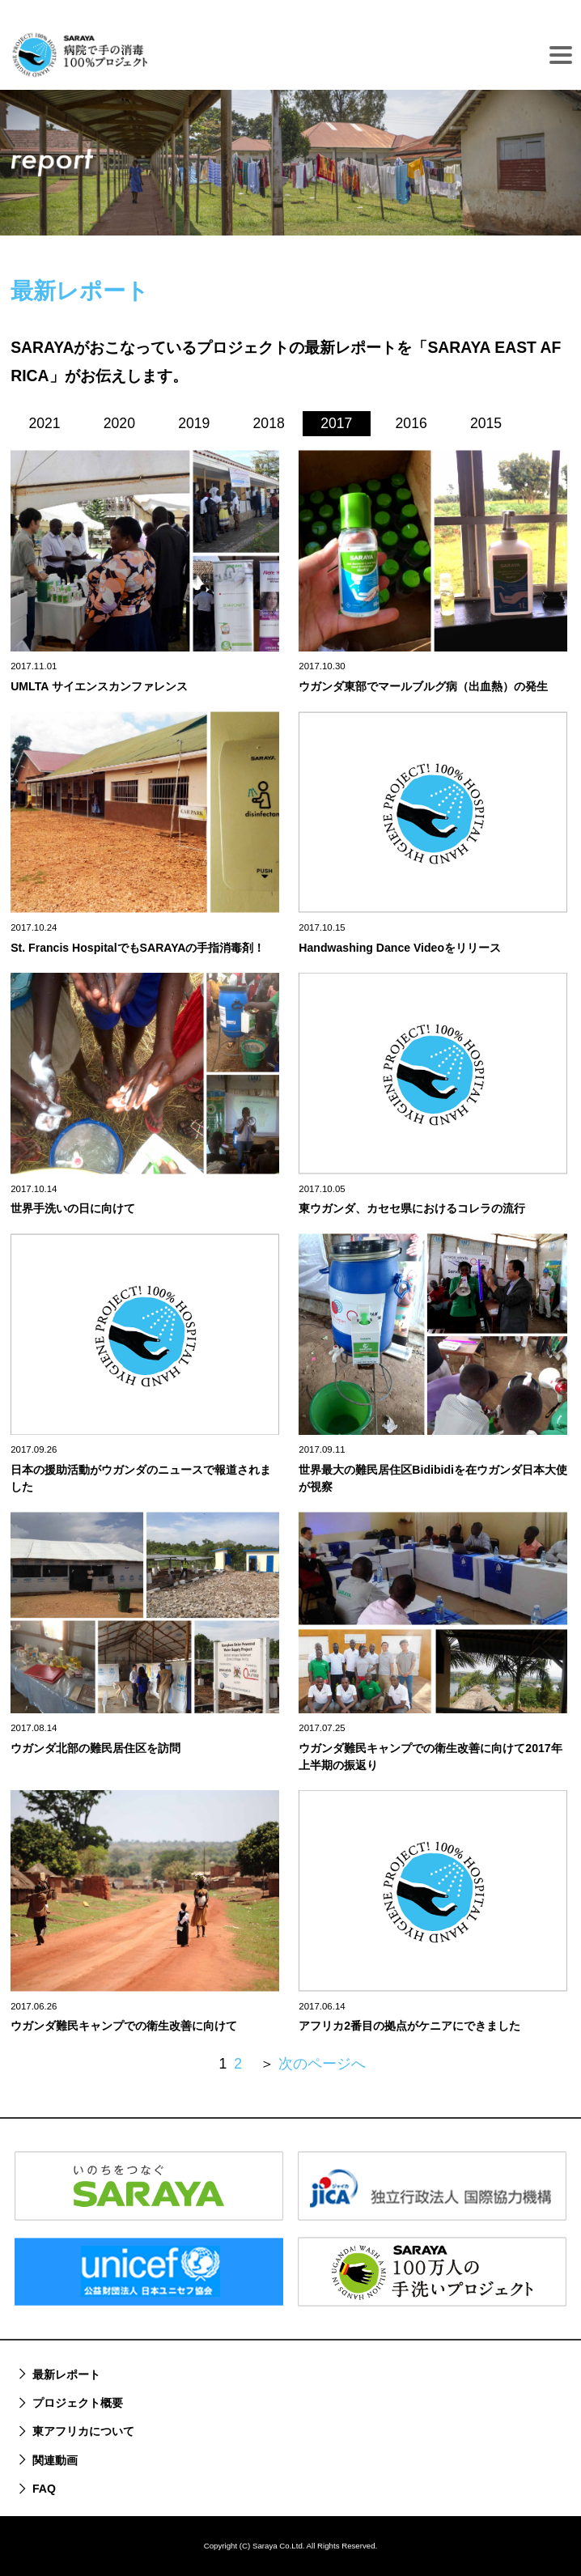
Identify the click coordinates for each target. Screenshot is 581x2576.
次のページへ (322, 2064)
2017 (336, 423)
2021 (44, 423)
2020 (119, 423)
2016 (411, 423)
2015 (486, 423)
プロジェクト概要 (77, 2402)
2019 (194, 423)
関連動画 (55, 2460)
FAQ (44, 2488)
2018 (269, 423)
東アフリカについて (83, 2431)
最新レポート (66, 2374)
